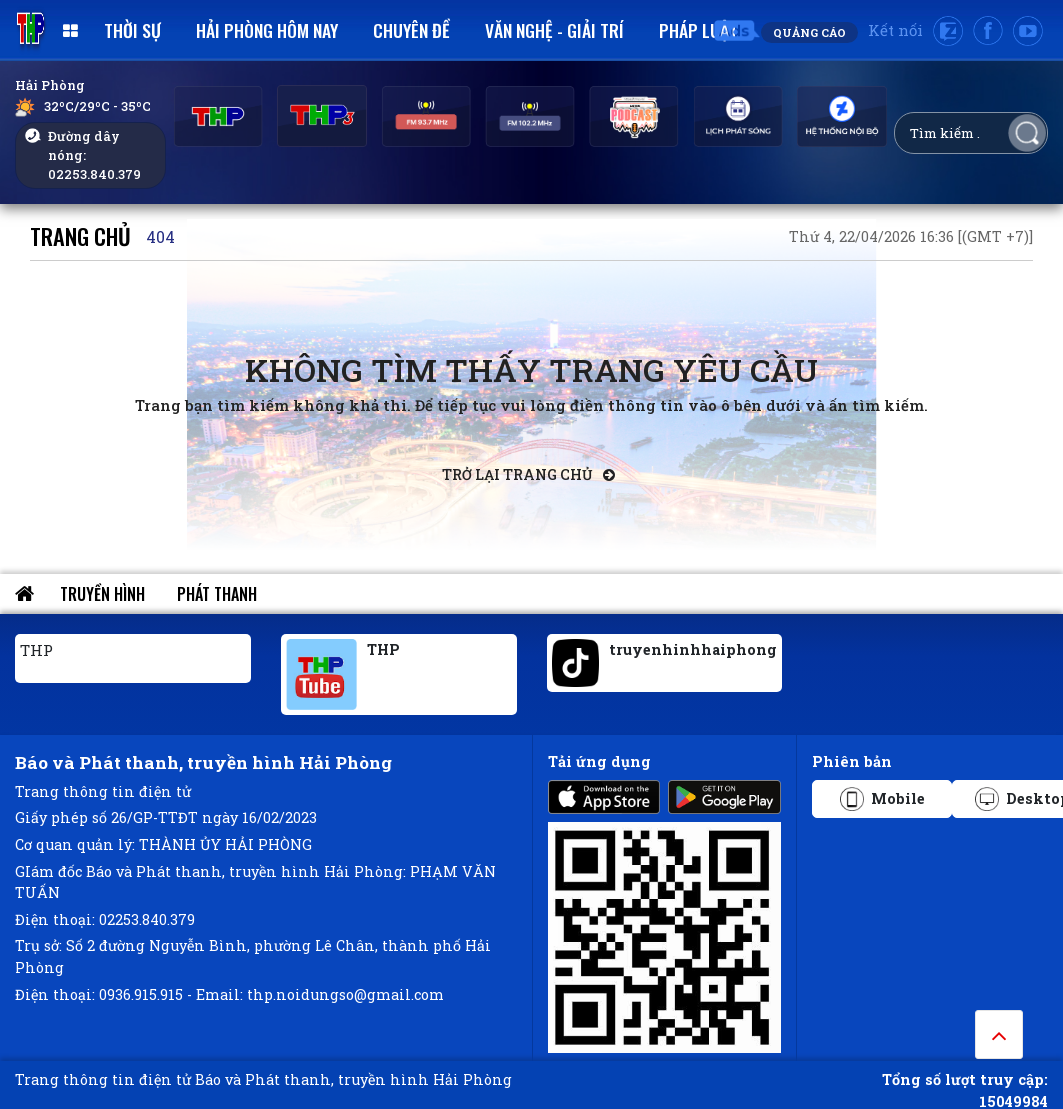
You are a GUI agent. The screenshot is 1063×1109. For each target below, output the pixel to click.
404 (160, 236)
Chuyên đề (411, 30)
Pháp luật (698, 30)
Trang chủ (80, 235)
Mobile (882, 799)
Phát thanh (217, 594)
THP (36, 650)
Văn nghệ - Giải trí (554, 30)
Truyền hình (102, 594)
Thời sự (132, 30)
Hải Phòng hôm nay (267, 30)
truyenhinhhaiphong (693, 649)
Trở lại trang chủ (528, 474)
